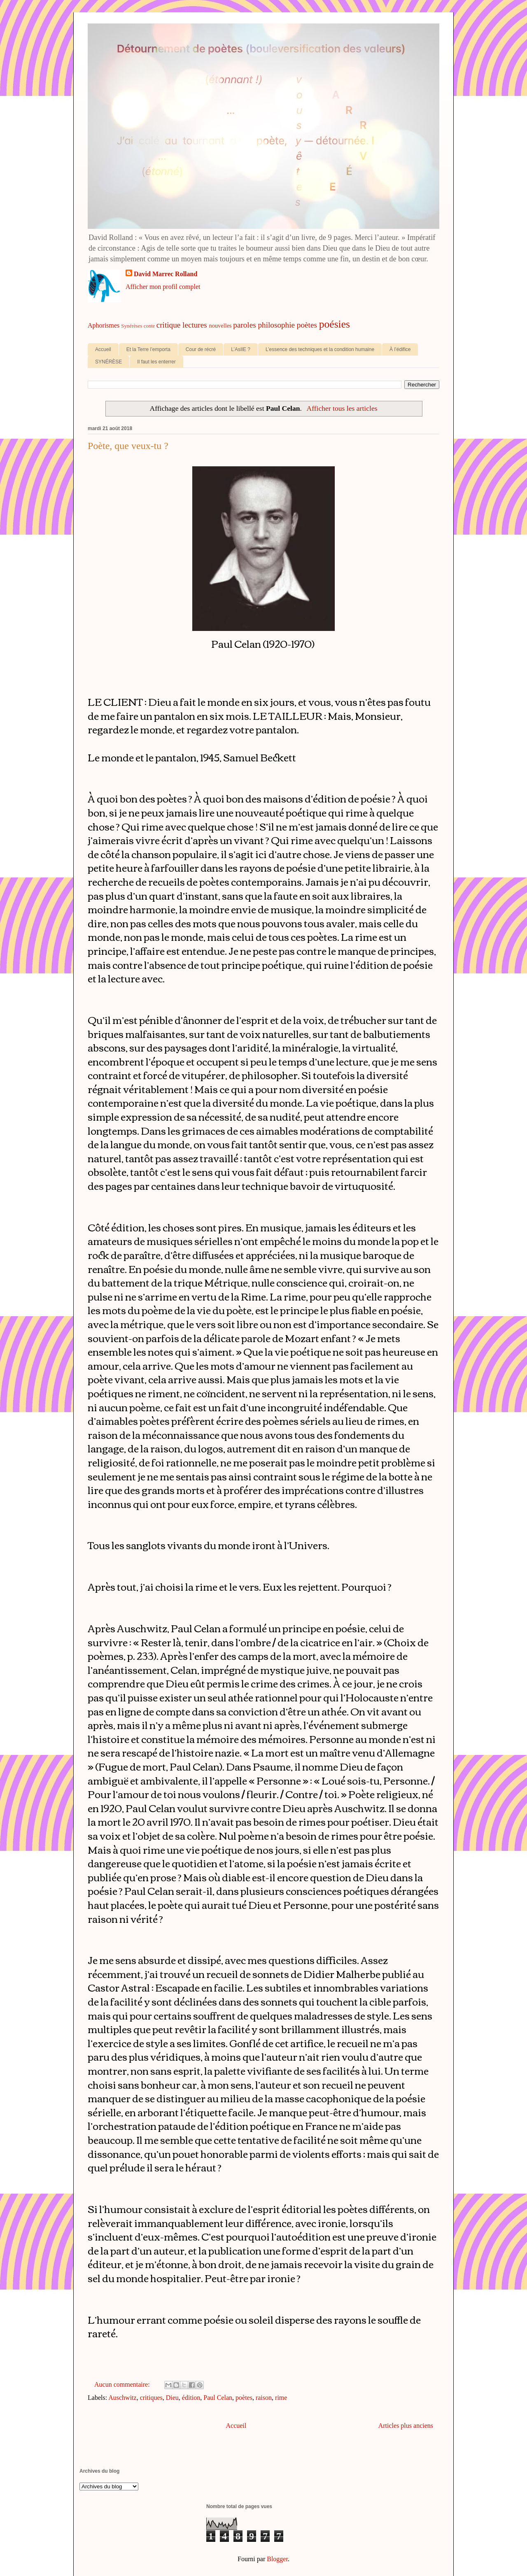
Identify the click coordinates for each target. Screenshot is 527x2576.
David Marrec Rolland (165, 273)
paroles (244, 325)
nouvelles (220, 325)
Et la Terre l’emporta (148, 349)
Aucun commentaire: (123, 2384)
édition (191, 2397)
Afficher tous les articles (341, 408)
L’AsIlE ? (240, 349)
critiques (151, 2397)
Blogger (277, 2558)
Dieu (172, 2397)
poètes (307, 325)
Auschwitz (122, 2397)
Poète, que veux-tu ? (128, 445)
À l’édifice (399, 349)
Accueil (103, 349)
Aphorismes (103, 325)
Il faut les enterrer (156, 362)
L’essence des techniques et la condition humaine (320, 349)
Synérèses (131, 326)
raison (264, 2397)
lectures (194, 325)
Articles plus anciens (405, 2425)
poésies (334, 324)
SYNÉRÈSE (108, 362)
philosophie (276, 325)
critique (168, 325)
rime (281, 2397)
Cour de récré (201, 349)
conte (149, 326)
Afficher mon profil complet (163, 286)
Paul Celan (217, 2397)
